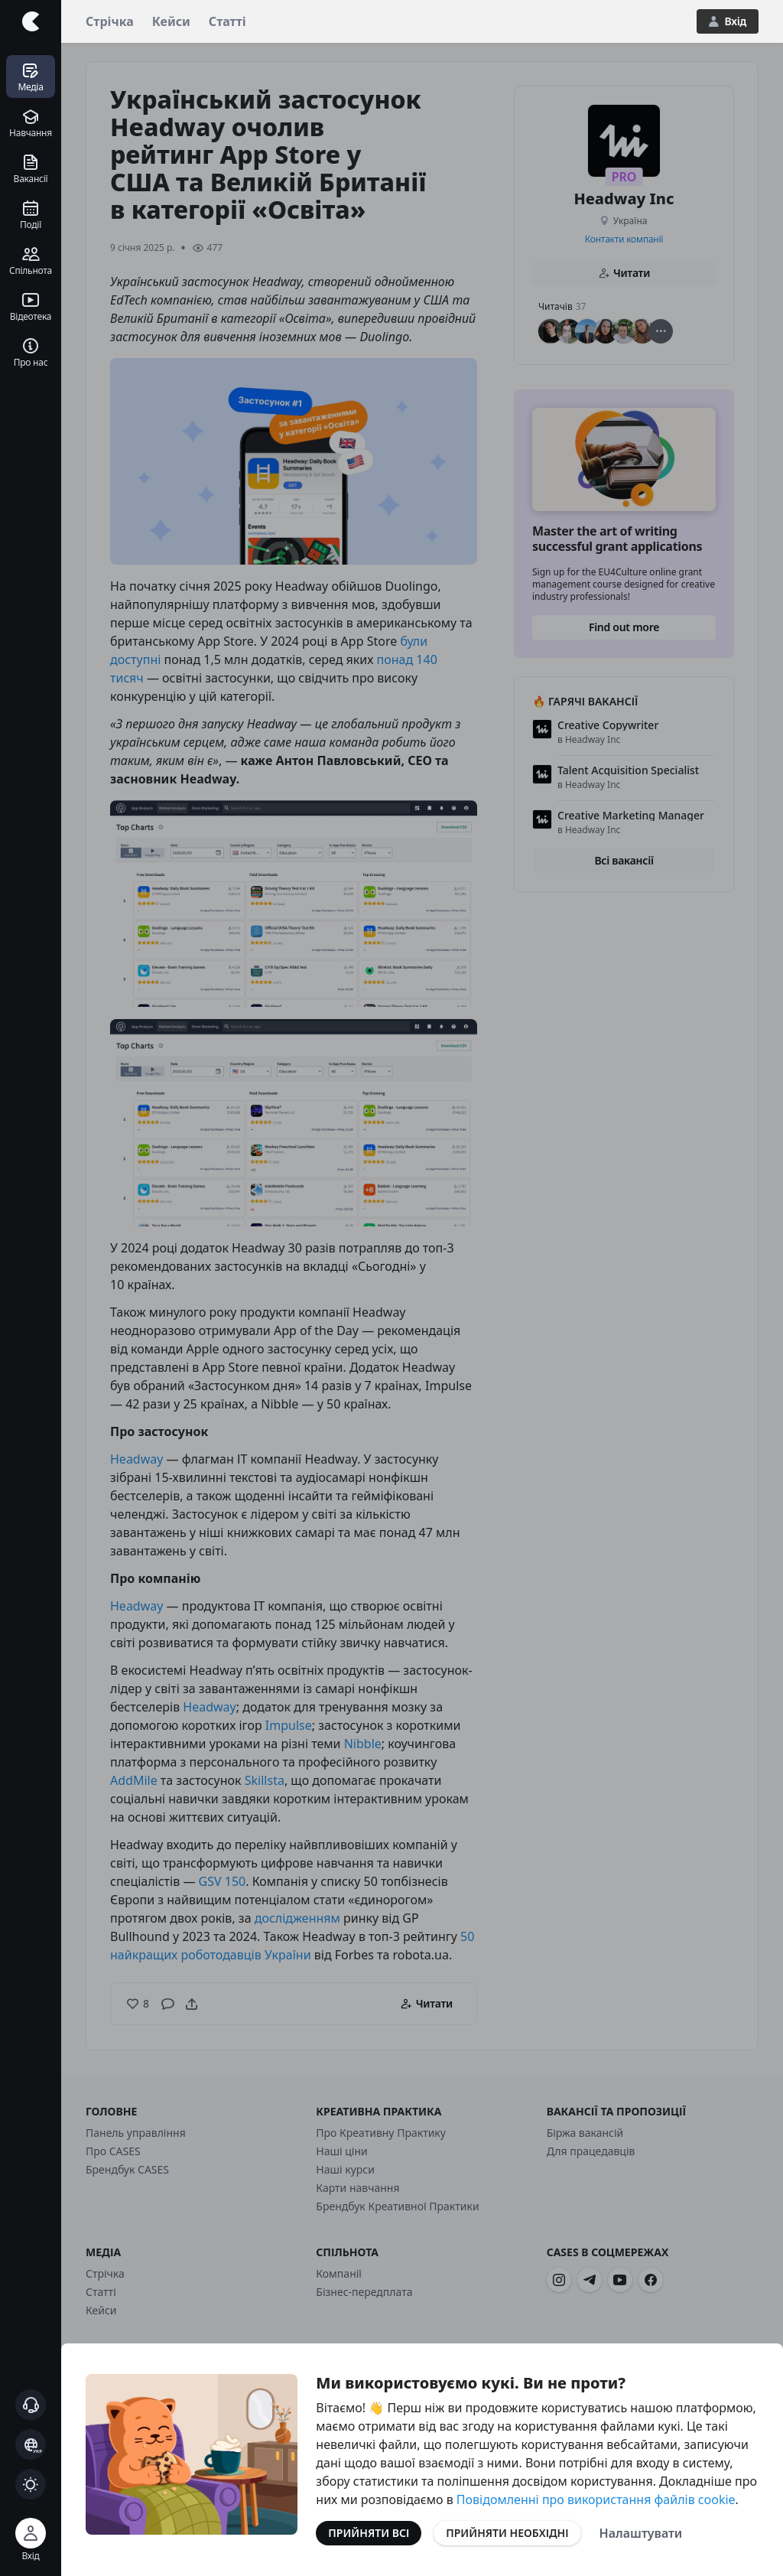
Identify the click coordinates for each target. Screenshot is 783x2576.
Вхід (727, 21)
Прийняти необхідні (507, 2533)
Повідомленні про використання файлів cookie (596, 2499)
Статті (227, 21)
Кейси (171, 21)
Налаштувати (641, 2533)
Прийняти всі (368, 2533)
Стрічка (110, 21)
